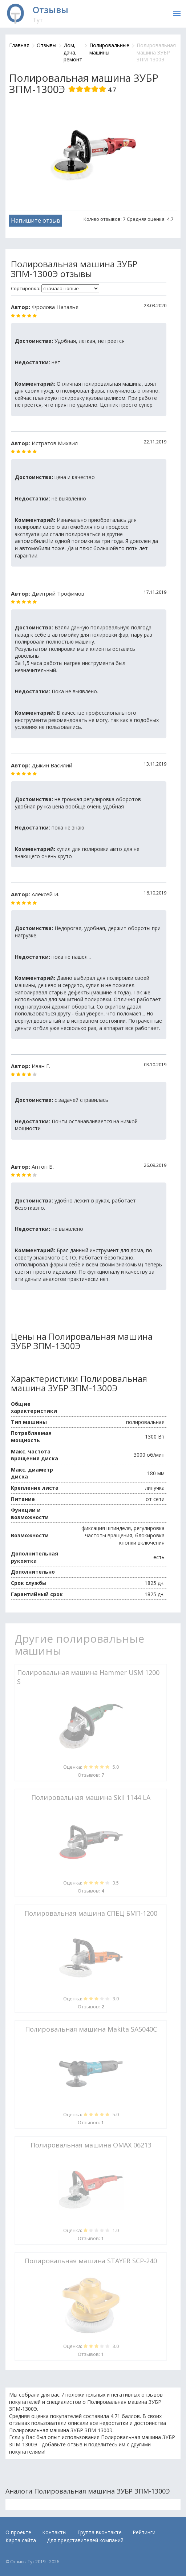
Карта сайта (20, 2540)
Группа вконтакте (99, 2532)
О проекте (18, 2532)
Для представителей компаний (85, 2540)
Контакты (54, 2532)
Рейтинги (144, 2532)
